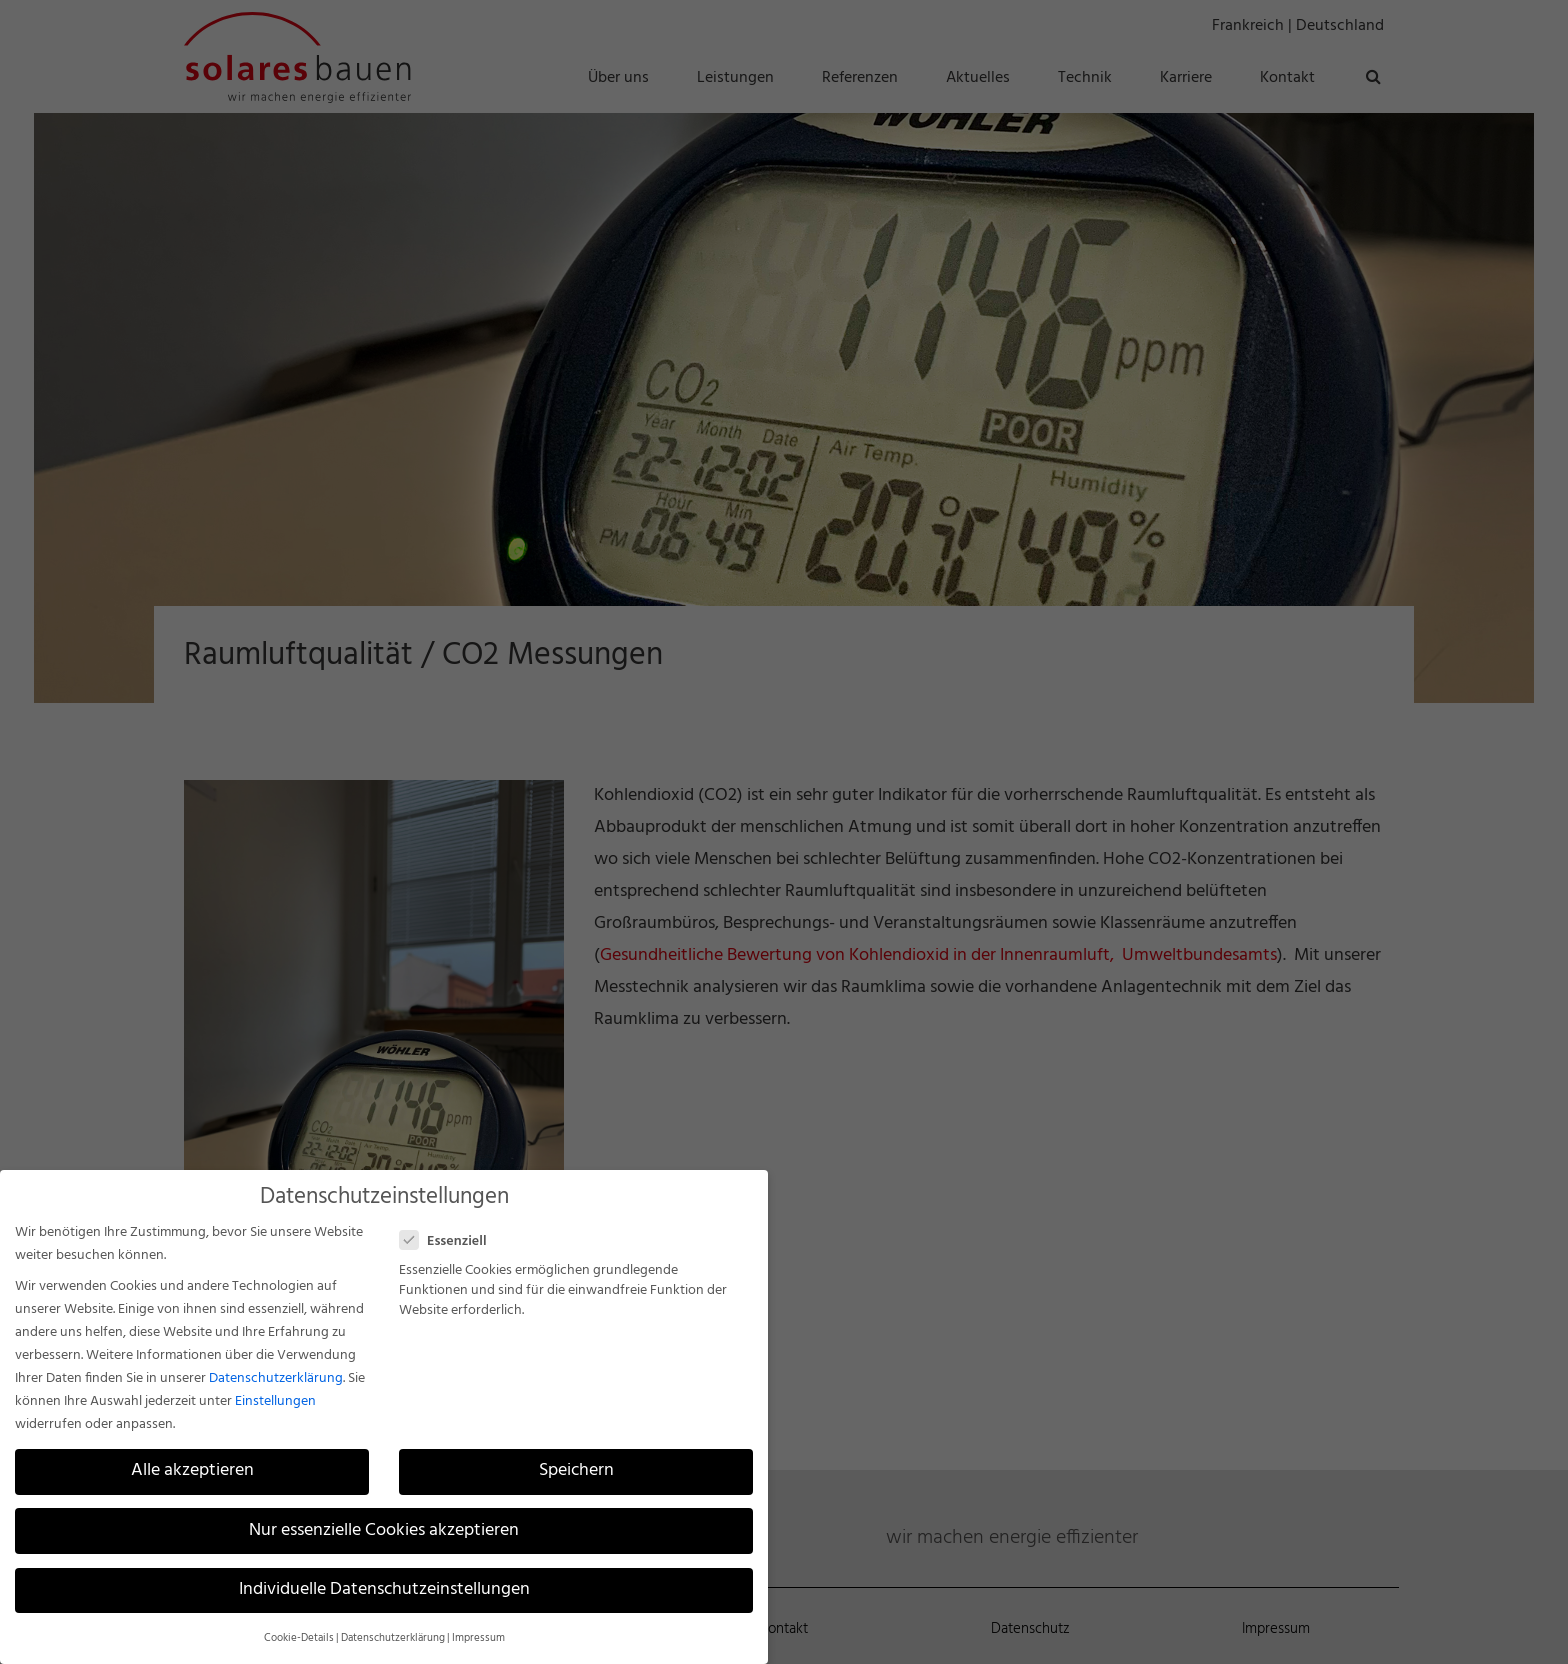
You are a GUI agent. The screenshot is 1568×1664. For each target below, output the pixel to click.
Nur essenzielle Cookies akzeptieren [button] (384, 1531)
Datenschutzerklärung (276, 1378)
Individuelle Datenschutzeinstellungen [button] (384, 1590)
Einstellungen (275, 1401)
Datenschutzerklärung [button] (393, 1638)
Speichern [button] (576, 1471)
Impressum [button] (478, 1638)
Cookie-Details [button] (299, 1638)
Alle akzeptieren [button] (192, 1471)
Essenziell (451, 1241)
